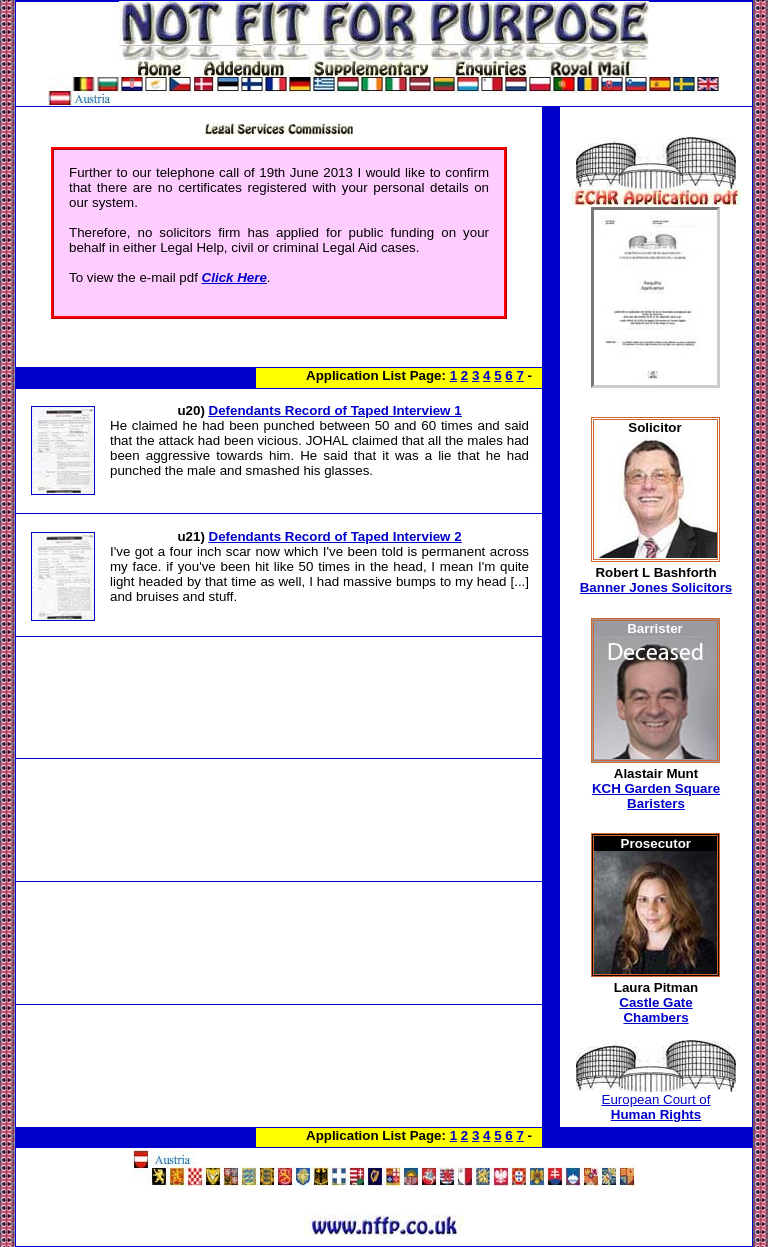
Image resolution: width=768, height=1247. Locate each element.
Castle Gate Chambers (655, 1010)
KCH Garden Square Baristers (656, 796)
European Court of (656, 1107)
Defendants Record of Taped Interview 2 (335, 536)
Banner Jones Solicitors (656, 587)
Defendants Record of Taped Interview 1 (335, 410)
